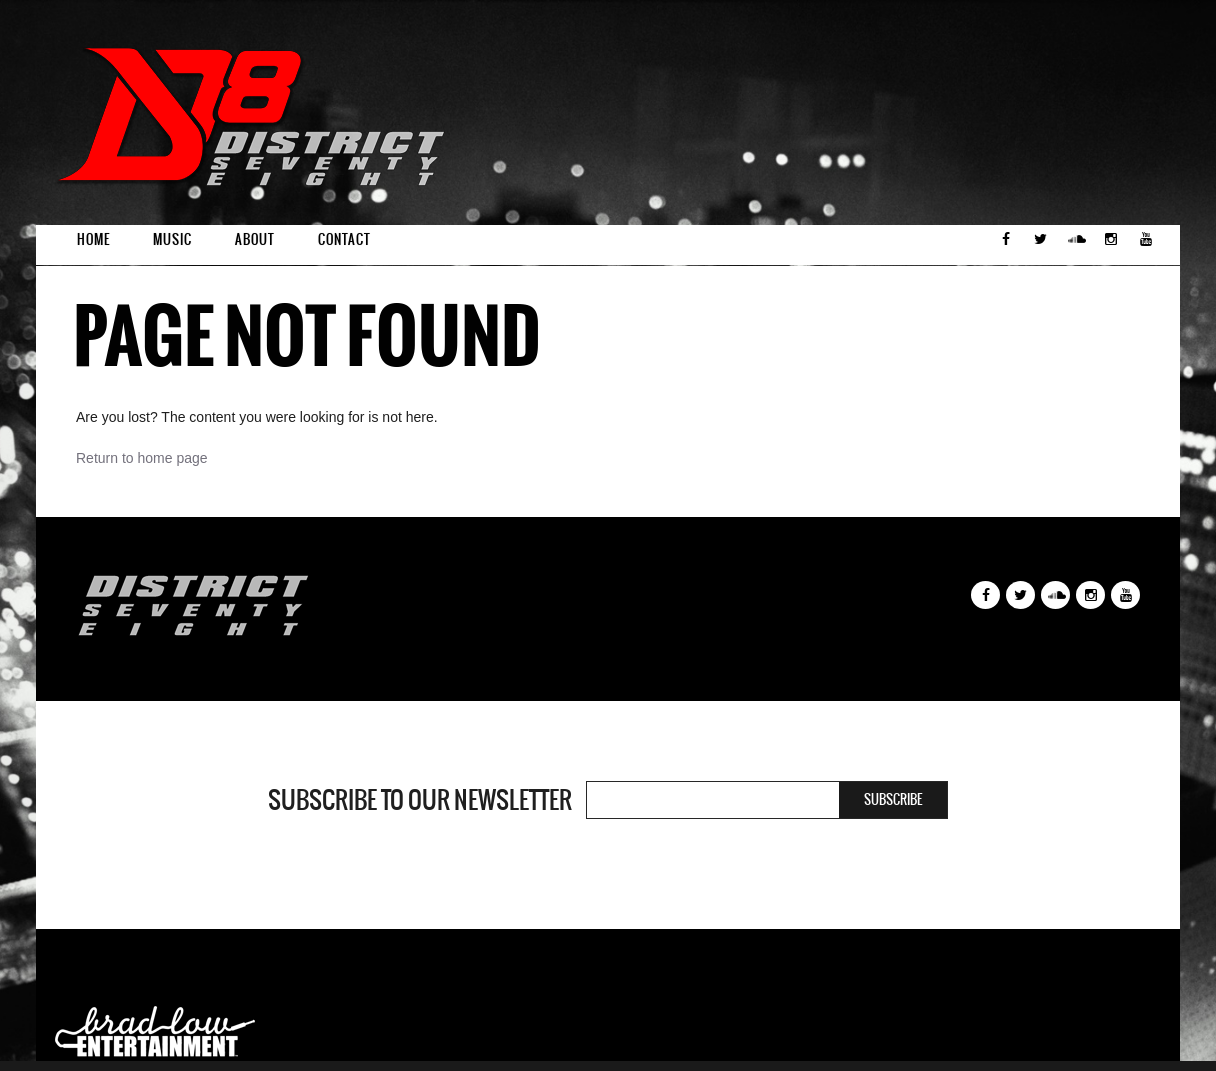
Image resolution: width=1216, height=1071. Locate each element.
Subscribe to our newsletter (420, 800)
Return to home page (142, 458)
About (255, 239)
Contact (344, 239)
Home (93, 239)
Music (172, 239)
